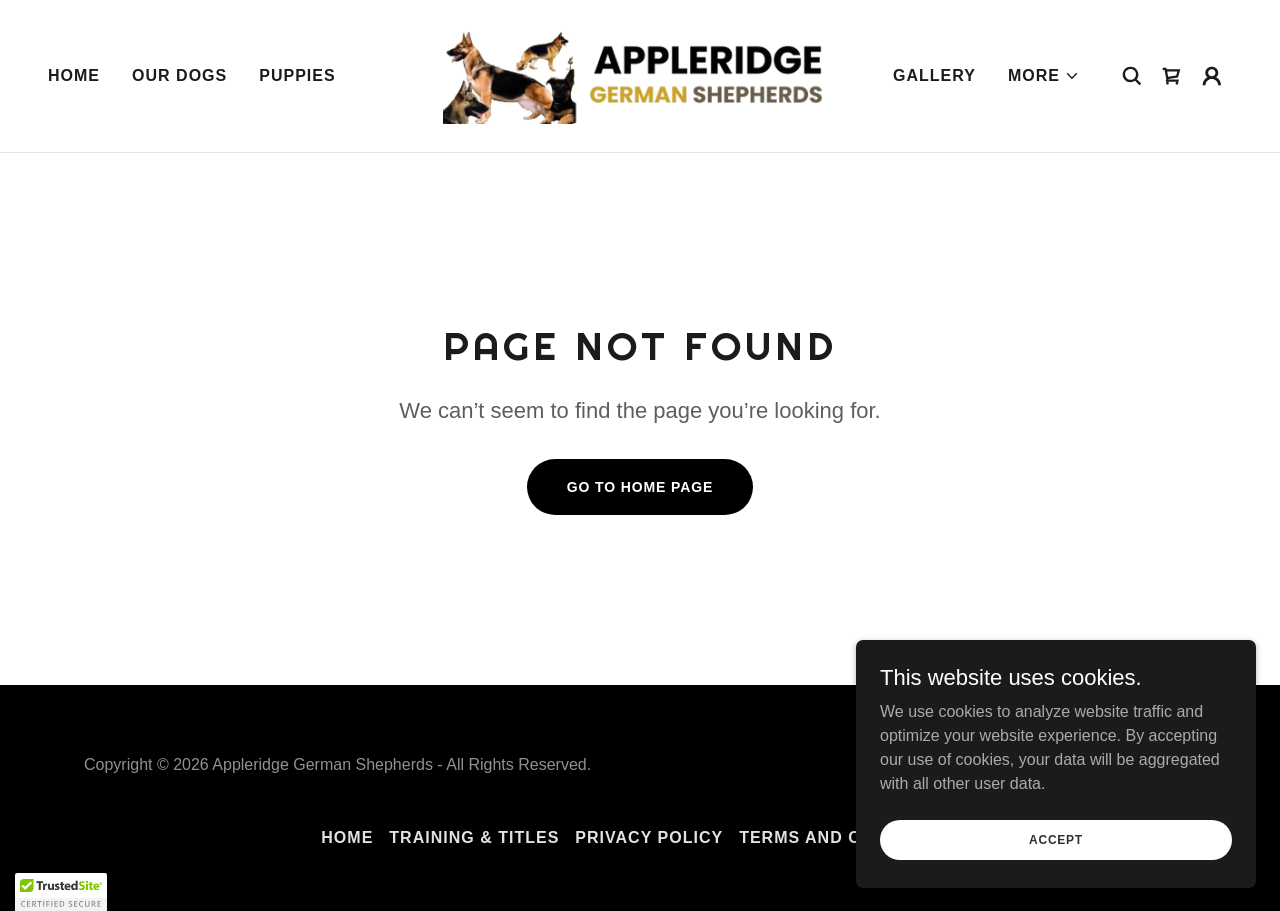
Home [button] (347, 837)
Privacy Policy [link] (649, 837)
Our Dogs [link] (179, 75)
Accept (1056, 880)
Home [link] (74, 75)
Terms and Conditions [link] (849, 837)
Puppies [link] (297, 75)
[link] (640, 74)
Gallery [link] (934, 75)
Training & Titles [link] (474, 837)
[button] (1044, 76)
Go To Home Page (640, 487)
